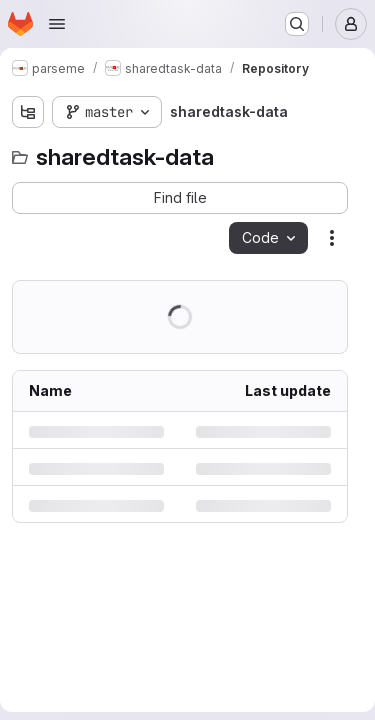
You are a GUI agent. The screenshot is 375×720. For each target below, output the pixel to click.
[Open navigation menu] (57, 24)
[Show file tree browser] (28, 112)
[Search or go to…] (297, 24)
